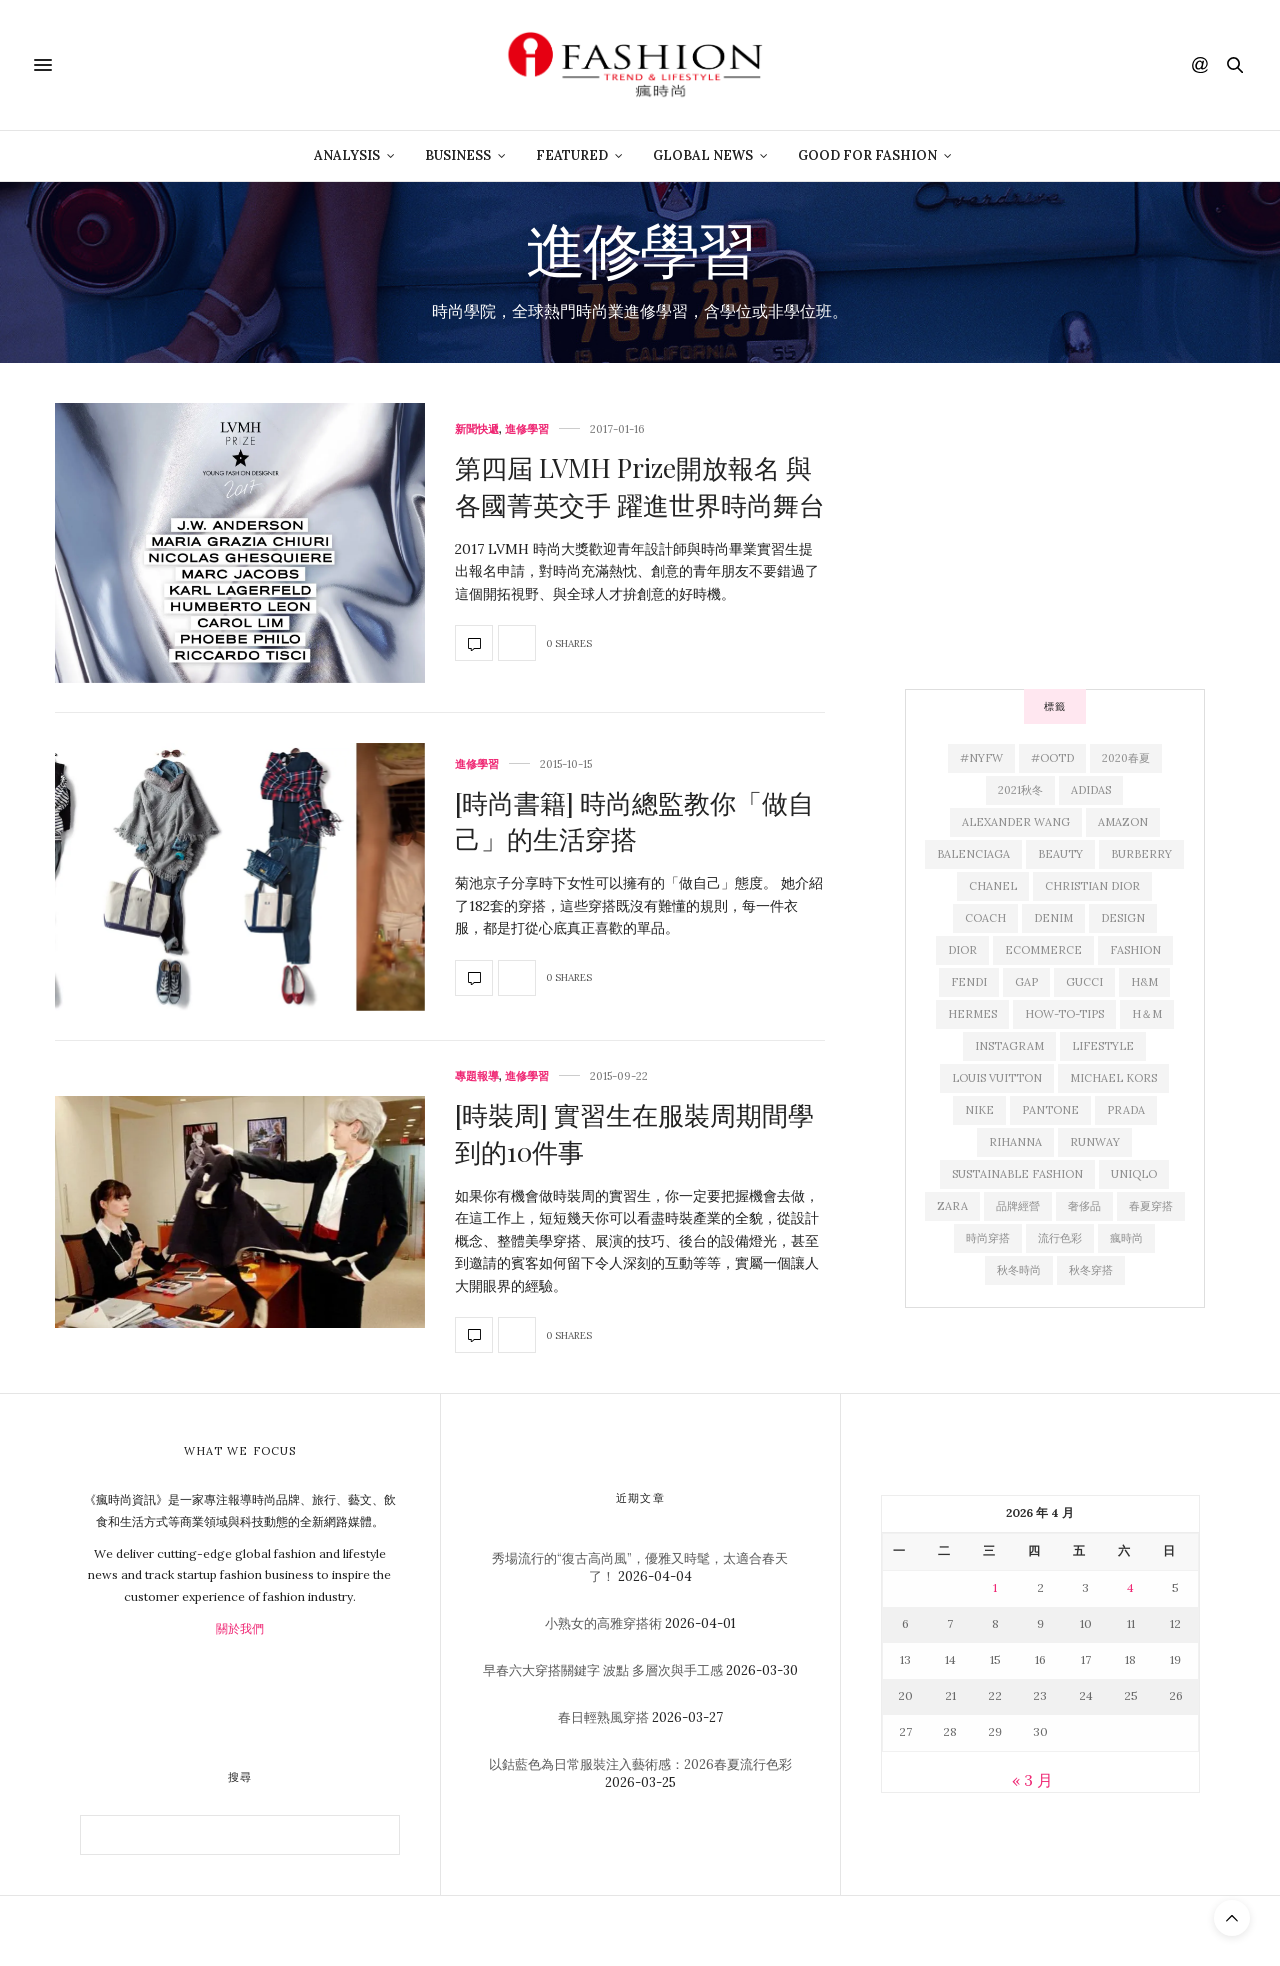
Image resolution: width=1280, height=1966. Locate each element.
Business (458, 155)
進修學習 (527, 429)
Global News (703, 155)
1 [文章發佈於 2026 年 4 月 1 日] (995, 1587)
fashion (1135, 950)
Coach (985, 918)
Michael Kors (1113, 1078)
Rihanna (1015, 1142)
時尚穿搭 (988, 1238)
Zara (952, 1206)
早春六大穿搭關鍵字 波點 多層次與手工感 (603, 1670)
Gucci (1084, 982)
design (1123, 918)
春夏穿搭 (1151, 1206)
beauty (1060, 854)
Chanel (993, 886)
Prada (1126, 1110)
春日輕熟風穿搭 (603, 1717)
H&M (1144, 982)
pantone (1050, 1110)
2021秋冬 (1020, 790)
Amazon (1123, 822)
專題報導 (477, 1076)
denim (1053, 918)
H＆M (1147, 1014)
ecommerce (1043, 950)
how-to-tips (1064, 1014)
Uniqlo (1134, 1174)
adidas (1091, 790)
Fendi (969, 982)
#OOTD (1052, 758)
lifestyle (1103, 1046)
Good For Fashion (867, 155)
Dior (962, 950)
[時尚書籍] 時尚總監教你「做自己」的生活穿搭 (634, 820)
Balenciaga (973, 854)
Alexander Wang (1016, 822)
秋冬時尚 (1019, 1270)
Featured (572, 155)
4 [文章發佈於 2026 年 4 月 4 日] (1130, 1587)
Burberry (1141, 854)
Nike (979, 1110)
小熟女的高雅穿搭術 (603, 1623)
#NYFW (981, 758)
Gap (1026, 982)
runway (1095, 1142)
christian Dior (1092, 886)
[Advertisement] (1055, 528)
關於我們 (240, 1628)
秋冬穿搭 (1091, 1270)
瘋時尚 (1126, 1238)
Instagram (1009, 1046)
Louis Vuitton (997, 1078)
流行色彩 (1060, 1238)
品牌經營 (1018, 1206)
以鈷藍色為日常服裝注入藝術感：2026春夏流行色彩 (640, 1764)
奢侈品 (1084, 1206)
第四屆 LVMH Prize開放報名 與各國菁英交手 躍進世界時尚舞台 (640, 485)
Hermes (972, 1014)
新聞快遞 (477, 429)
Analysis (347, 155)
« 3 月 (1032, 1780)
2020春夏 (1126, 758)
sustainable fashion (1017, 1174)
